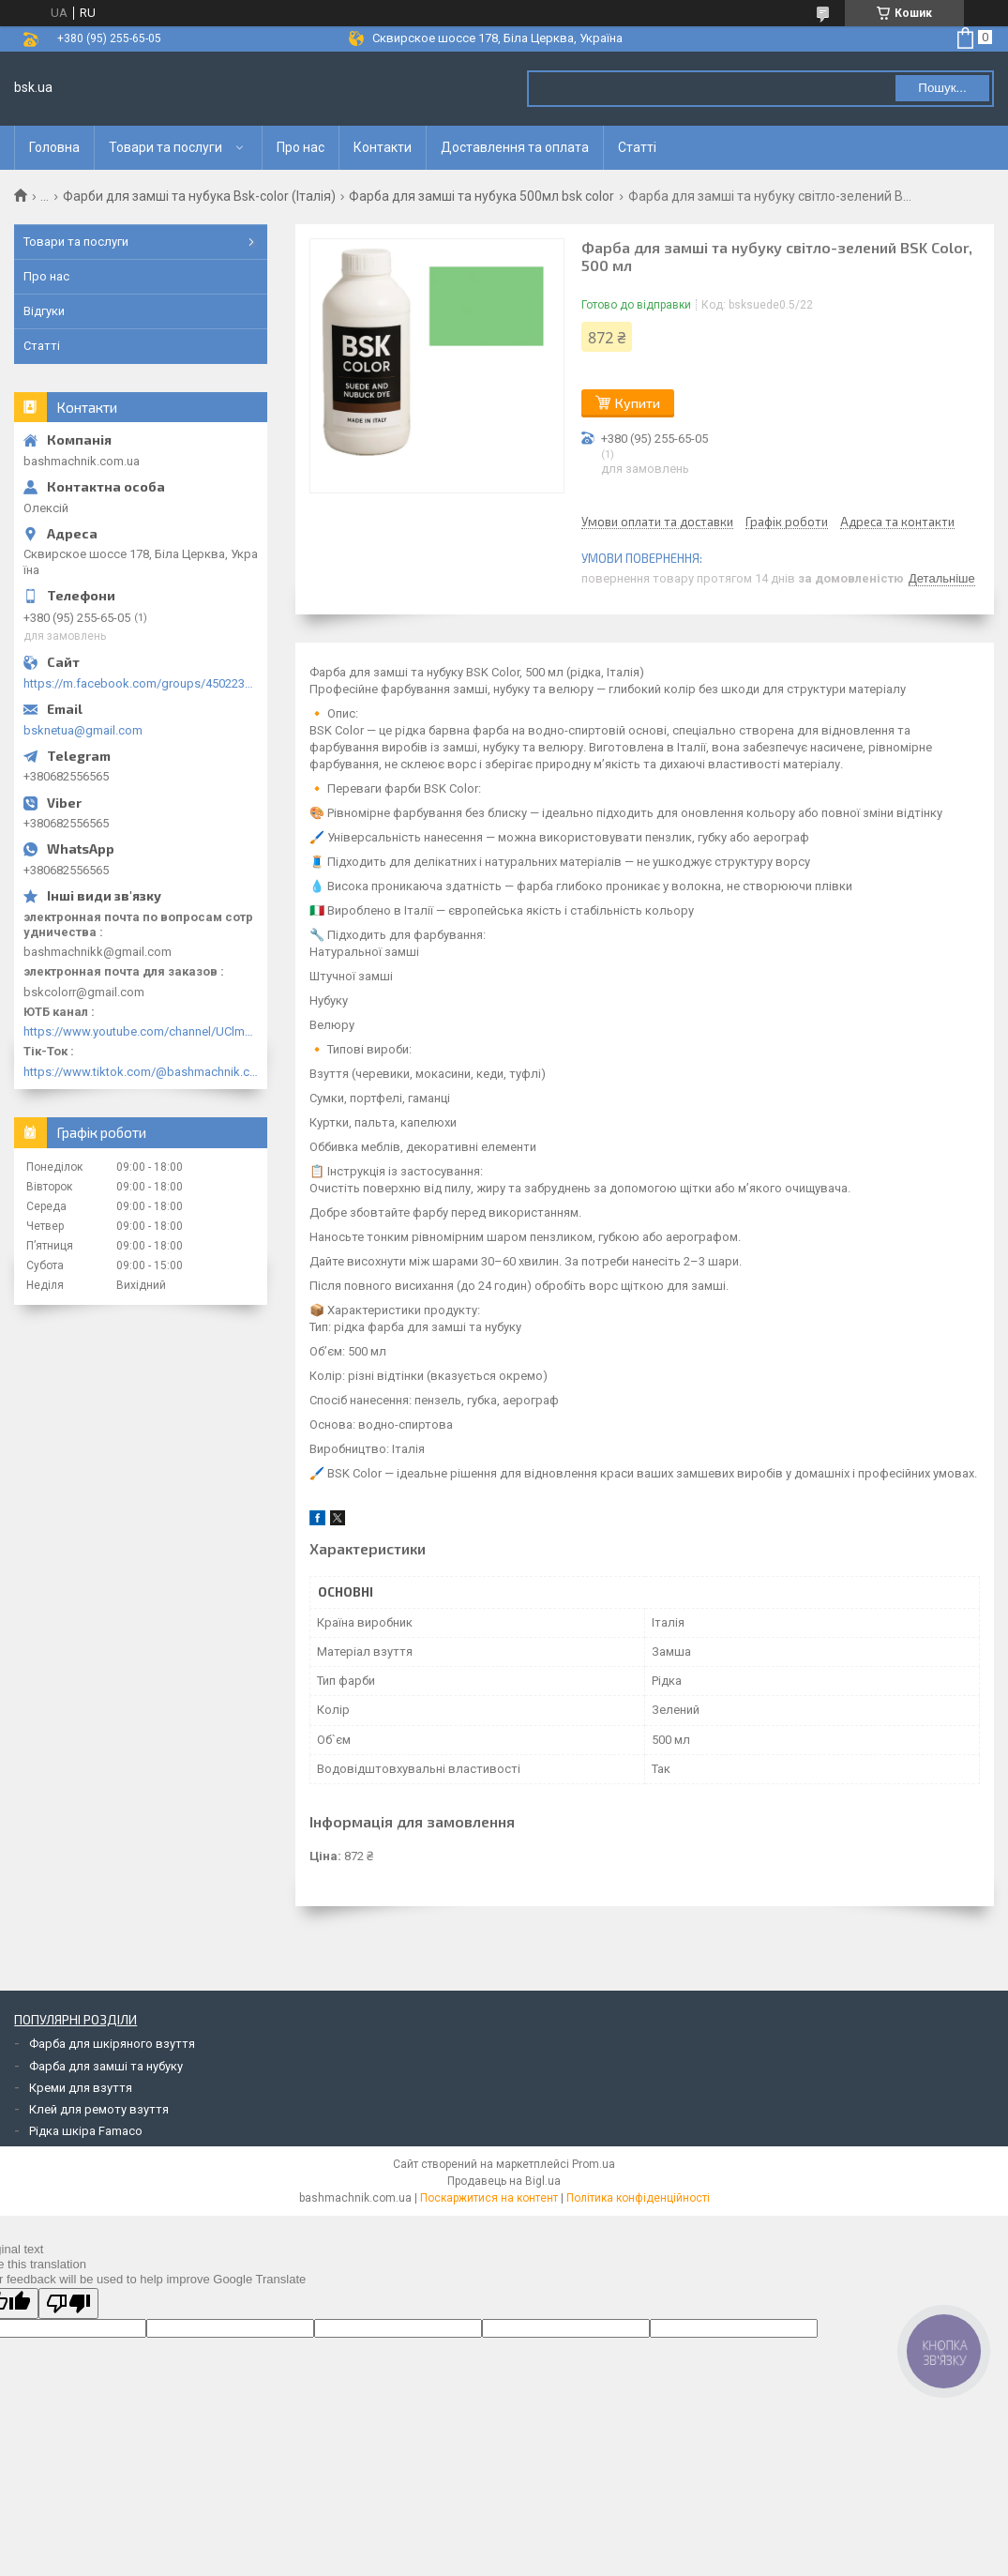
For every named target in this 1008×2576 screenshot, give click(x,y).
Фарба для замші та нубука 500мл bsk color (481, 196)
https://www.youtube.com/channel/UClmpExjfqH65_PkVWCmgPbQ (140, 1031)
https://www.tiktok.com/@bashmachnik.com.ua (140, 1072)
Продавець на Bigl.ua (504, 2181)
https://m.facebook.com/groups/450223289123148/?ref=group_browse (140, 683)
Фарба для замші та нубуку (106, 2066)
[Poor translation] (68, 2303)
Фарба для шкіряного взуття (112, 2044)
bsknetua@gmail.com (83, 730)
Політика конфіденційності (638, 2198)
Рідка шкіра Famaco (86, 2131)
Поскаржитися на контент (489, 2198)
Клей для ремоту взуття (99, 2109)
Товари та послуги (165, 147)
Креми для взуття (80, 2088)
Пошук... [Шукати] (942, 88)
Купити (637, 403)
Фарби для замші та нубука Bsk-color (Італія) (199, 196)
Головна (54, 147)
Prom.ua (593, 2164)
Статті (637, 147)
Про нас (300, 147)
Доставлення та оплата (515, 147)
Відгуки (44, 311)
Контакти (383, 147)
